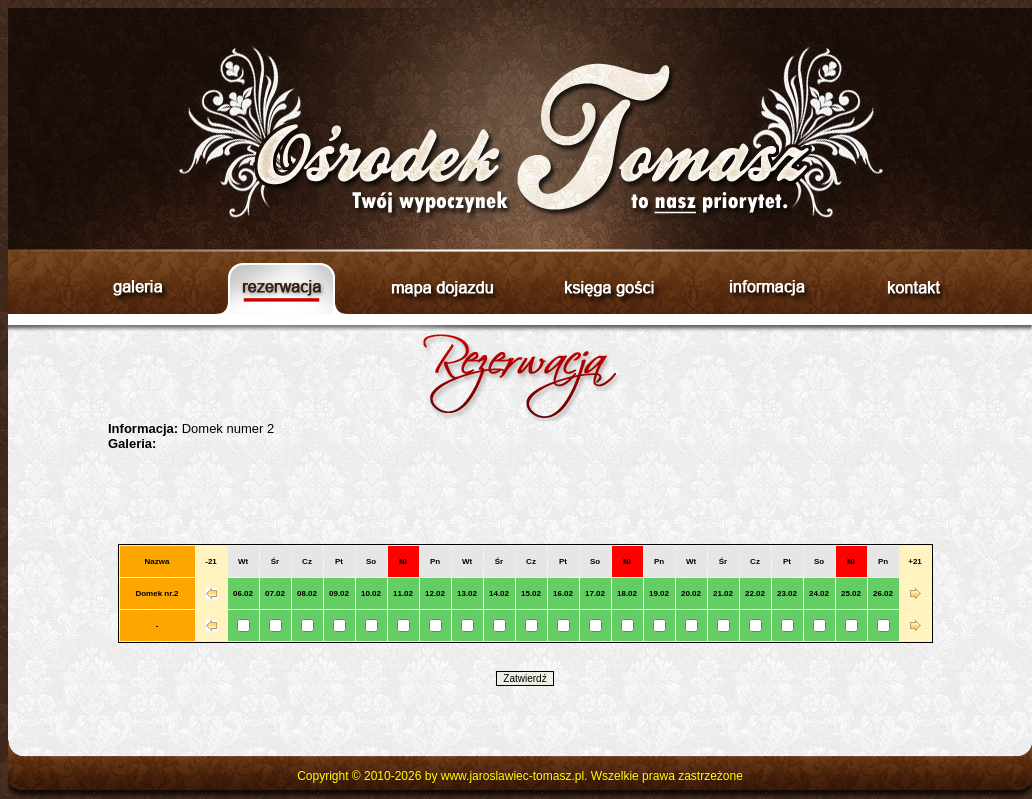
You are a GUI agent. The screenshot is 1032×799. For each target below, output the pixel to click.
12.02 (435, 593)
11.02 (403, 593)
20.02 (691, 593)
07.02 (275, 593)
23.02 (787, 593)
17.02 (595, 593)
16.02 (563, 593)
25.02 (851, 593)
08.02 (307, 593)
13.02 (467, 593)
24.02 (819, 593)
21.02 (723, 593)
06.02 (243, 593)
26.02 (883, 593)
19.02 (659, 593)
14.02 (499, 593)
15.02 (531, 593)
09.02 (339, 593)
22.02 (755, 593)
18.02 (627, 593)
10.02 (371, 593)
